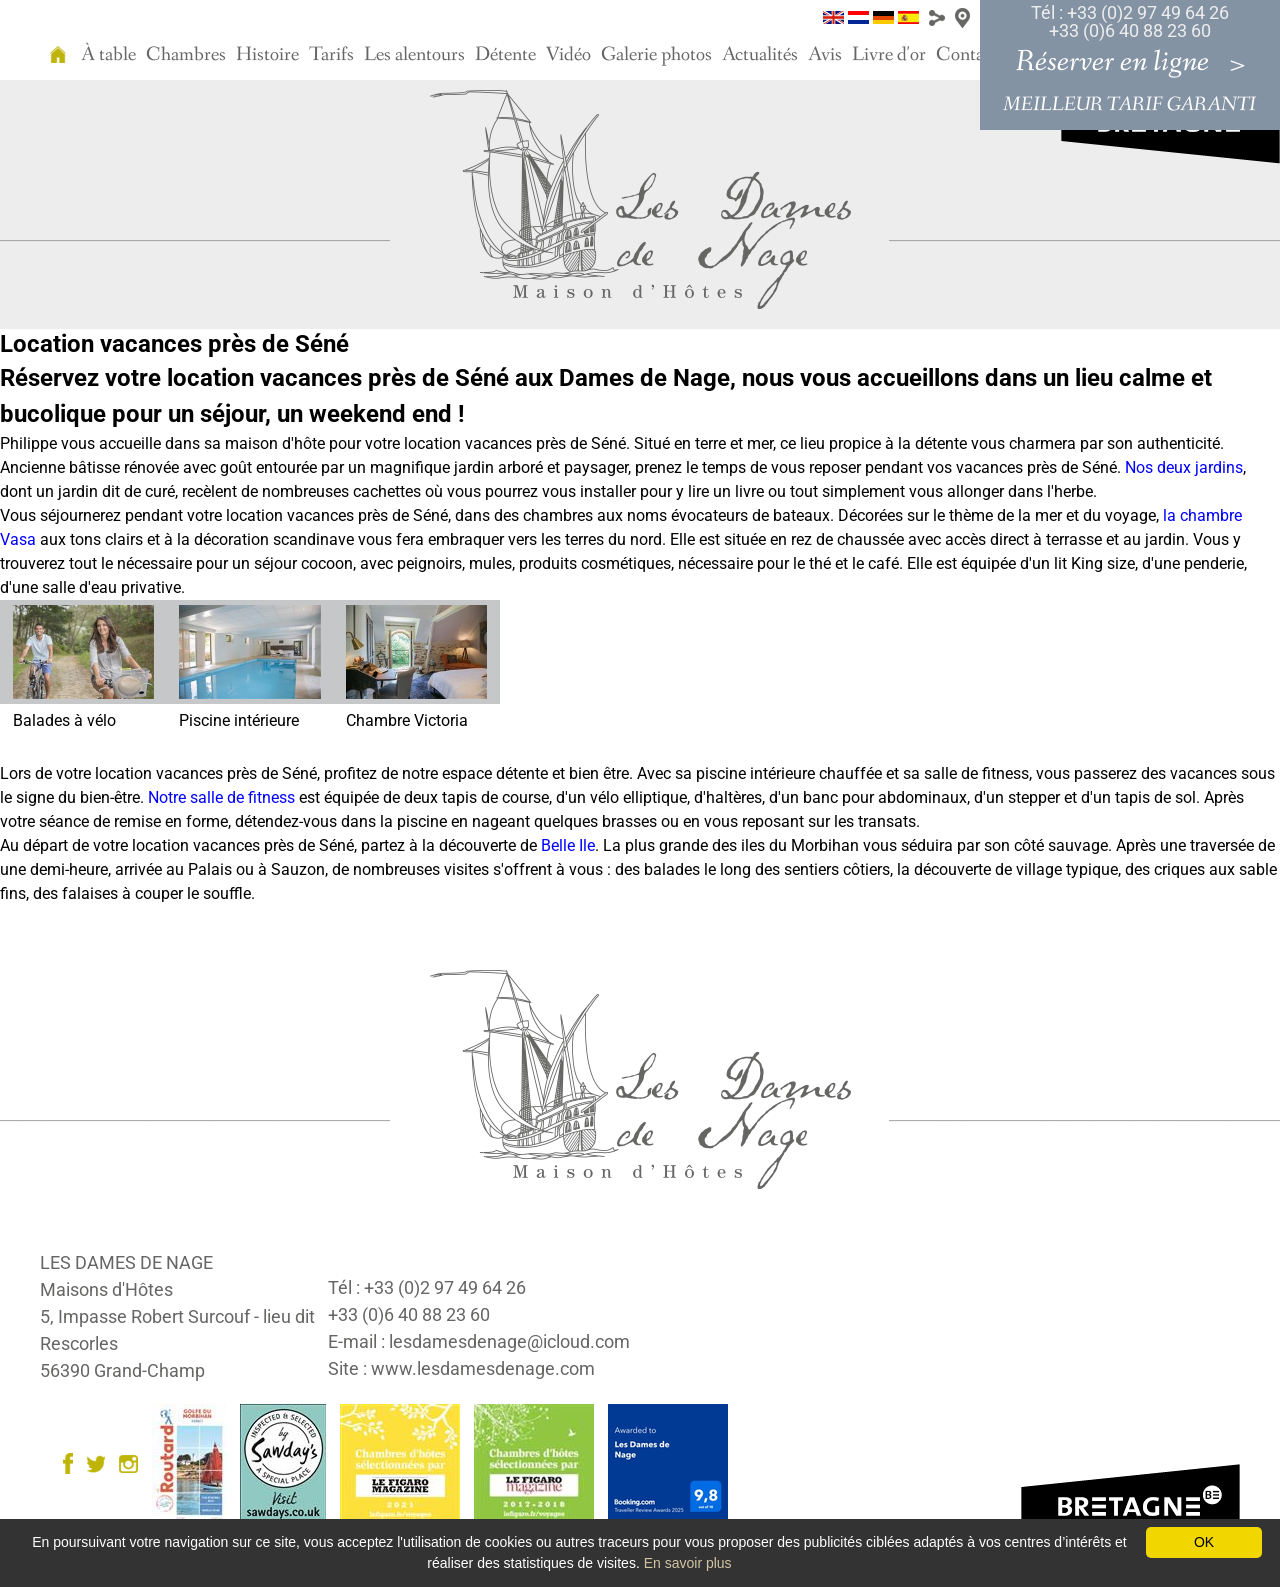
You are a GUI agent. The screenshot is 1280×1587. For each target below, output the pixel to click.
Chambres (186, 55)
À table (108, 55)
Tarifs (331, 55)
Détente (505, 55)
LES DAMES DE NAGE (126, 1262)
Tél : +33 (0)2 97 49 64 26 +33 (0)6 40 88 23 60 (1130, 21)
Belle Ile (568, 845)
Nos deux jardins (1184, 467)
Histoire (267, 55)
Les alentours (414, 55)
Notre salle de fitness (221, 797)
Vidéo (568, 55)
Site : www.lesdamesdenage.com (461, 1368)
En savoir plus (688, 1563)
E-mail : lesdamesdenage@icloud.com (479, 1341)
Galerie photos (656, 55)
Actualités (760, 55)
